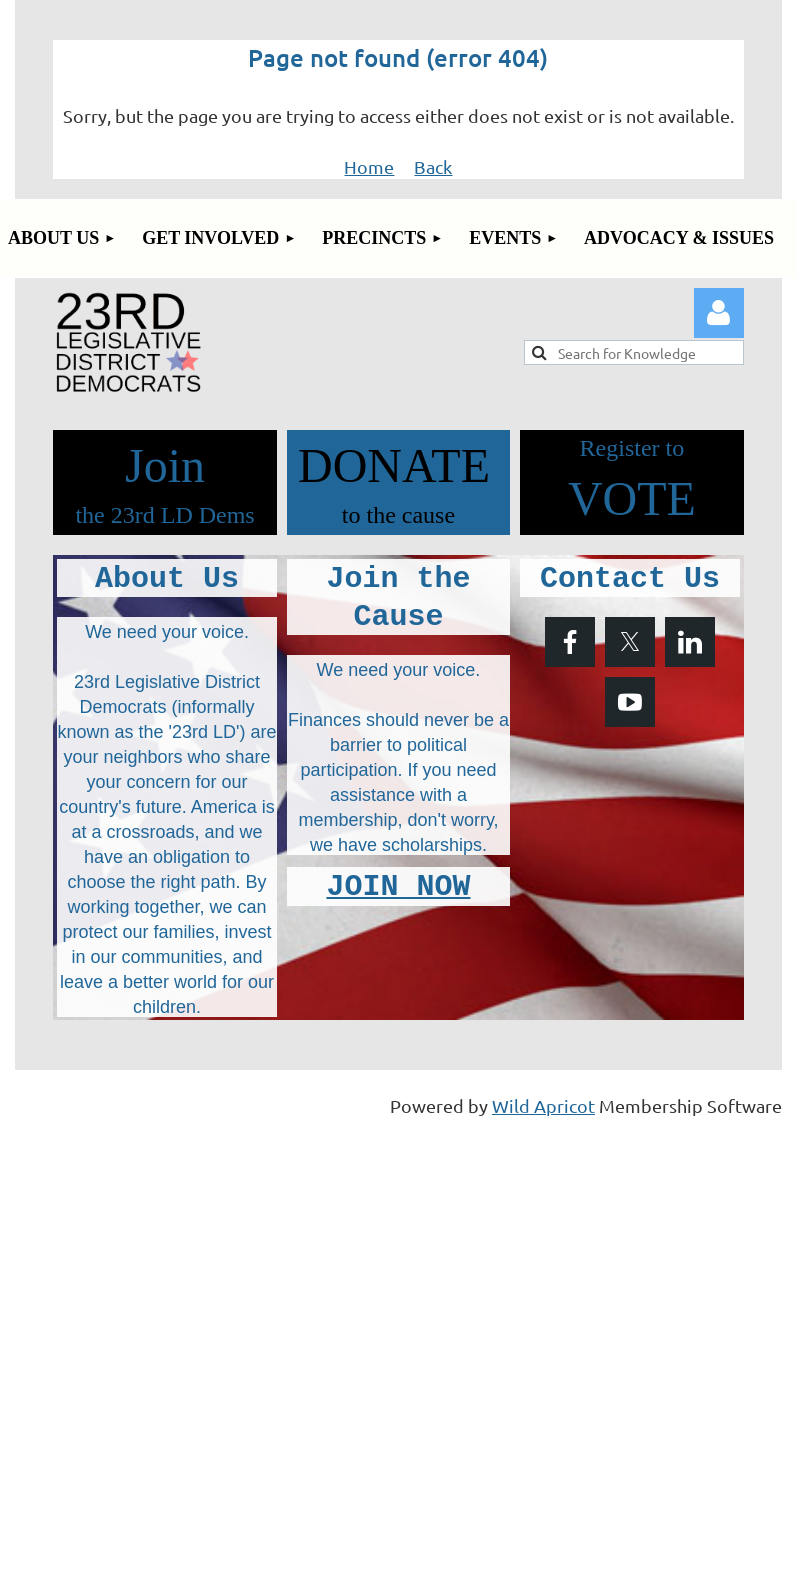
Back (433, 166)
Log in (719, 313)
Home (369, 166)
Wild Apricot (543, 1105)
